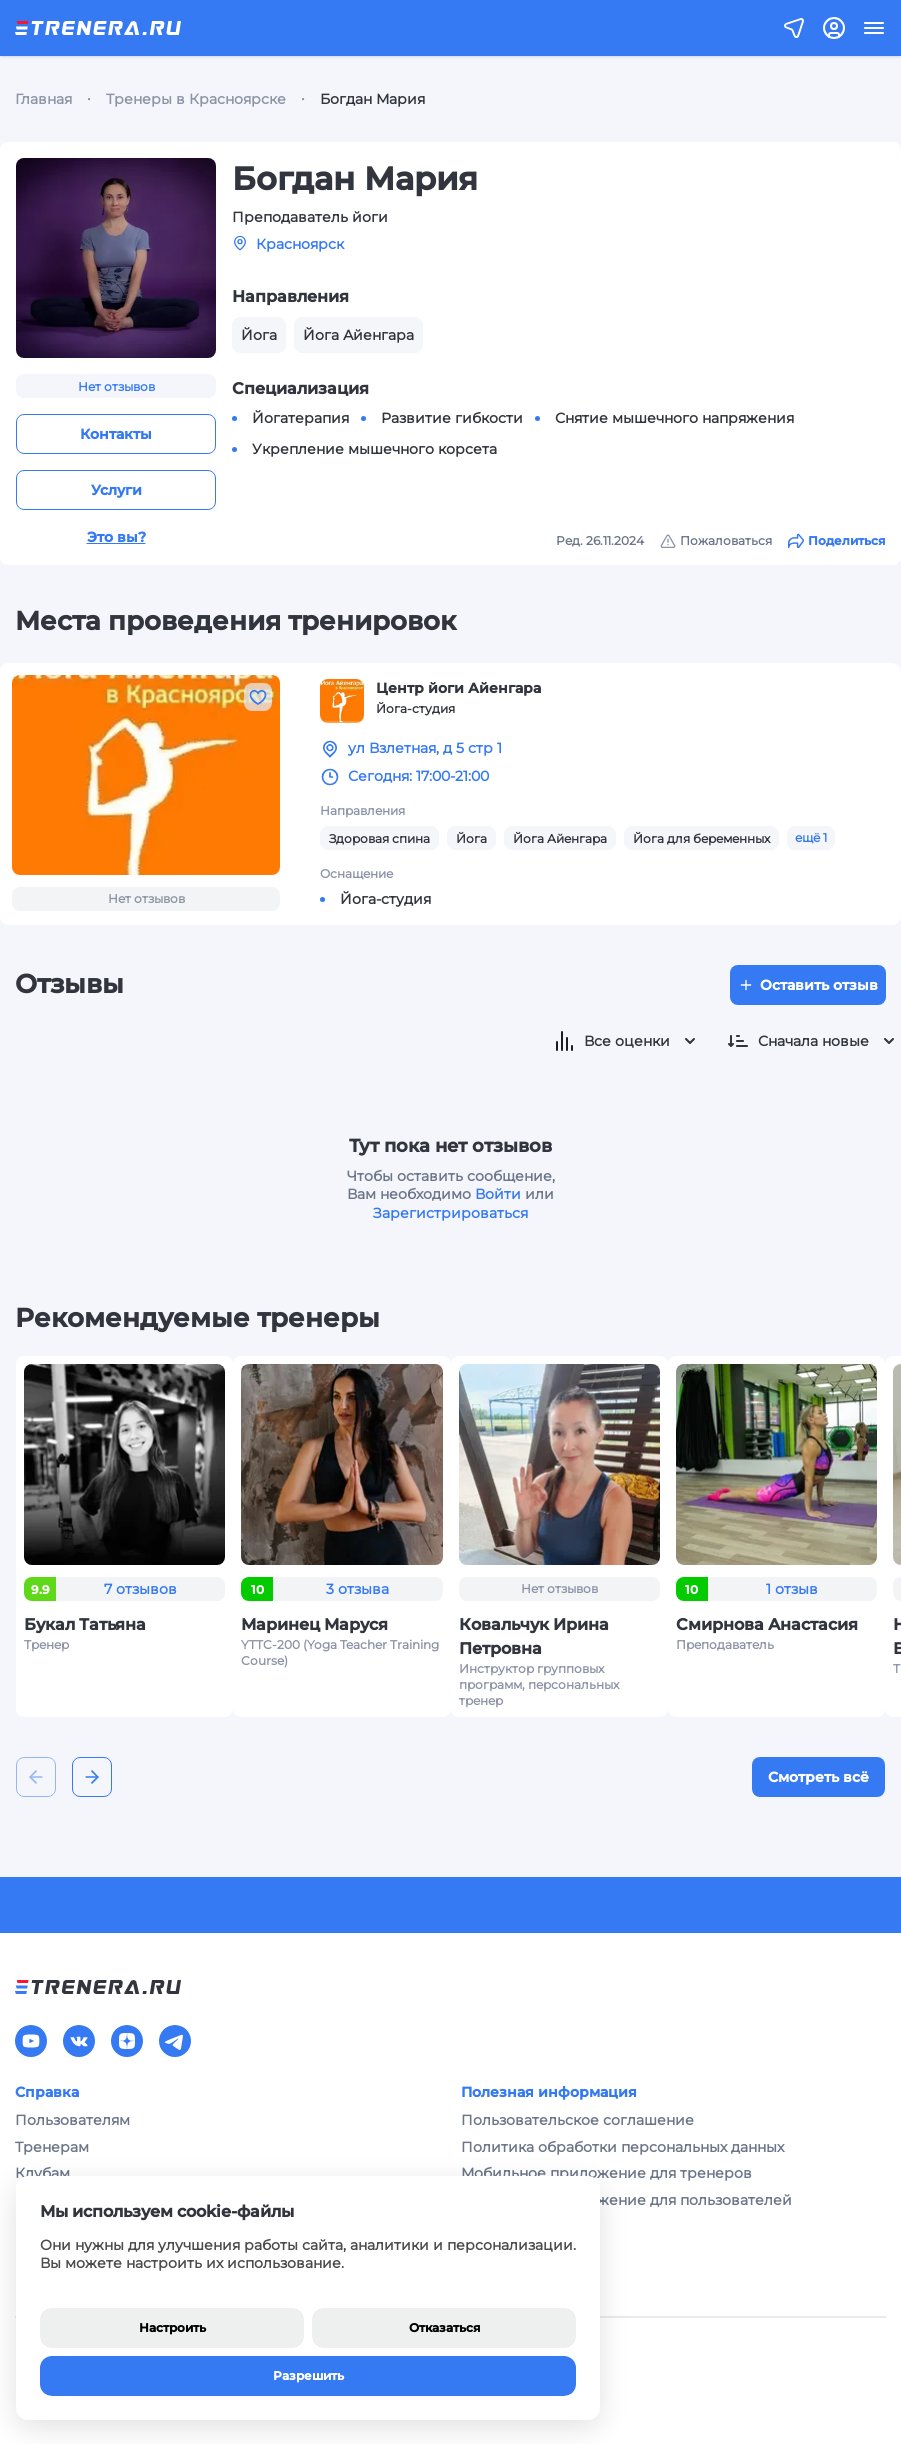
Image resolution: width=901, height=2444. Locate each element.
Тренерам (52, 2147)
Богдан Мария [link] (372, 99)
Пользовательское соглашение (577, 2120)
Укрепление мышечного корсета (374, 449)
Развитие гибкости (452, 418)
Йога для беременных (701, 838)
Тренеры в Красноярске (196, 99)
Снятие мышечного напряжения (674, 418)
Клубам (42, 2173)
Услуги (116, 490)
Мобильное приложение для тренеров (606, 2173)
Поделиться (836, 541)
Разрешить (308, 2375)
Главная (43, 99)
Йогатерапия (300, 418)
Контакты (116, 434)
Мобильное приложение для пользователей (626, 2200)
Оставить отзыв (808, 985)
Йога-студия (385, 899)
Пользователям (72, 2120)
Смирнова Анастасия (767, 1624)
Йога (471, 838)
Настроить (172, 2327)
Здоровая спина (379, 838)
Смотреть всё (818, 1777)
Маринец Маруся (314, 1624)
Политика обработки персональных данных (622, 2147)
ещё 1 (811, 837)
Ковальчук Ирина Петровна (534, 1636)
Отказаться (444, 2327)
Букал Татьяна (85, 1624)
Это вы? (116, 537)
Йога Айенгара (560, 838)
